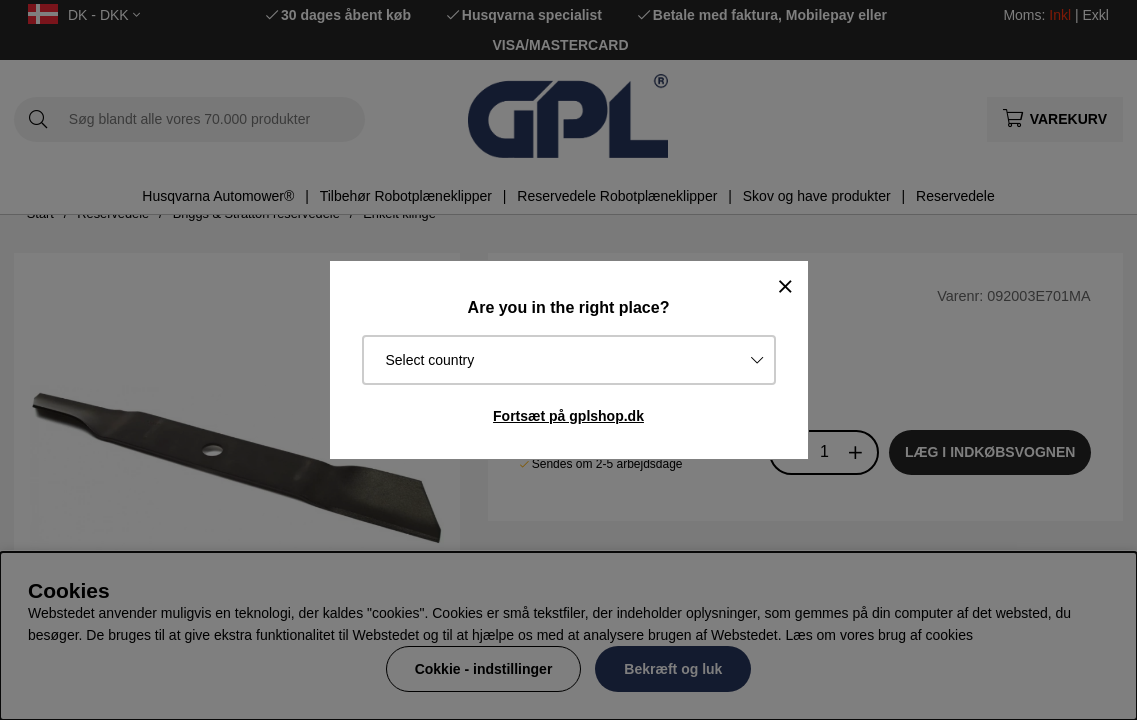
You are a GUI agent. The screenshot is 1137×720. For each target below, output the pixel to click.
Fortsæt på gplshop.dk (568, 416)
